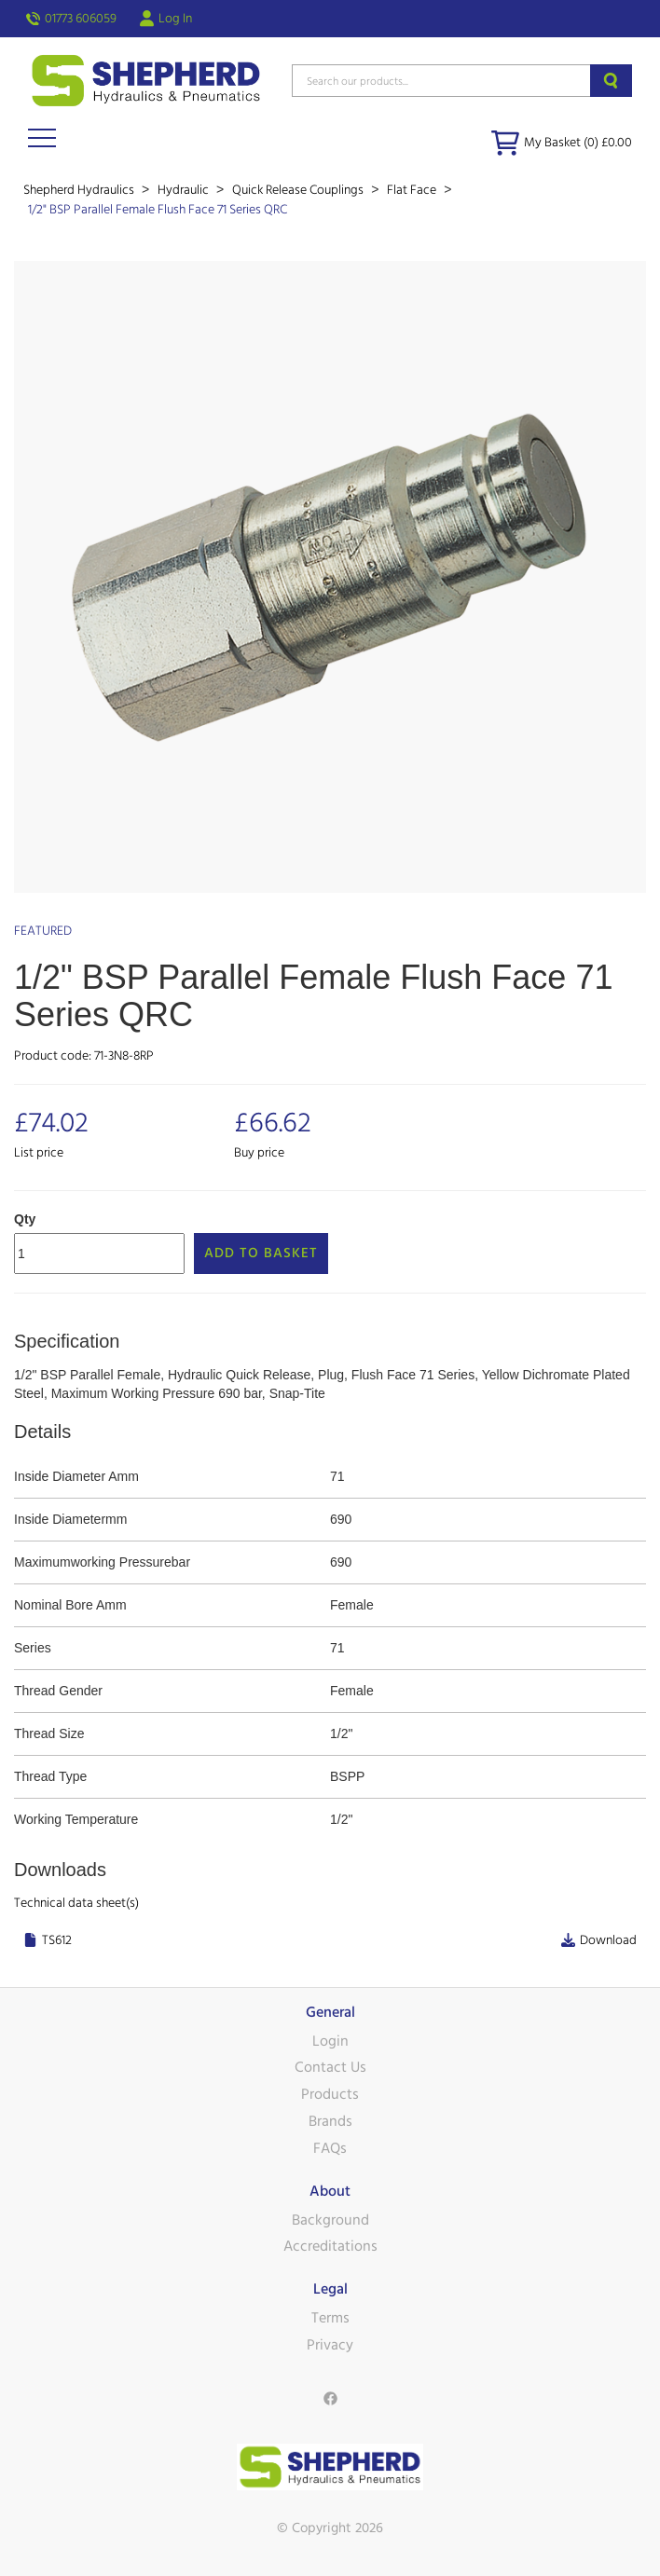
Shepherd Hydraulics (80, 190)
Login (330, 2041)
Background (330, 2220)
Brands (330, 2121)
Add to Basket (261, 1253)
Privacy (330, 2344)
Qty (24, 1219)
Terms (330, 2317)
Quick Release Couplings (299, 190)
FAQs (330, 2148)
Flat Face (413, 190)
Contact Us (330, 2067)
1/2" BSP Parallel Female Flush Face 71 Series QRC (157, 209)
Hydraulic (185, 190)
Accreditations (330, 2246)
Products (330, 2094)
